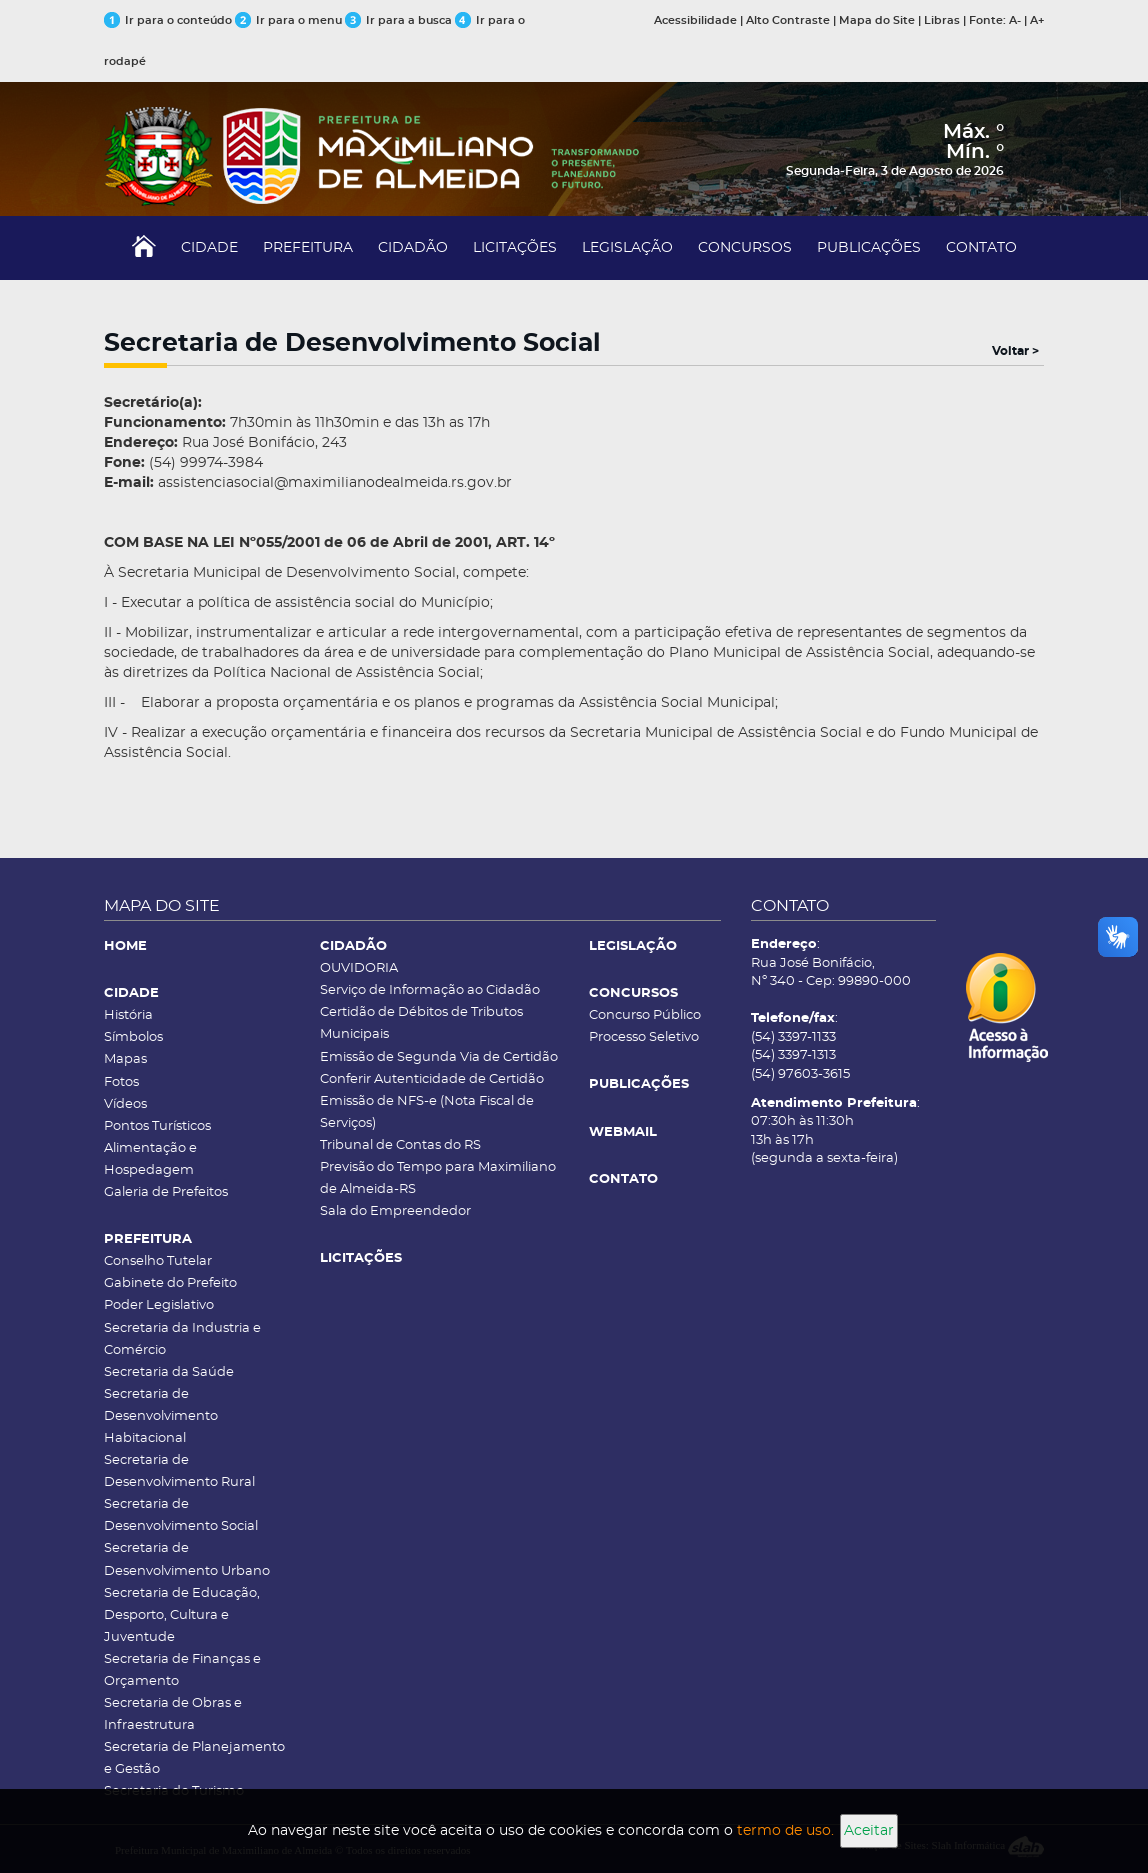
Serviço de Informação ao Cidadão (430, 990)
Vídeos (125, 1104)
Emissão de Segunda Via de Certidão (439, 1057)
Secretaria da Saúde (169, 1372)
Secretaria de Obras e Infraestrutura (173, 1714)
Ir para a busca (398, 20)
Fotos (121, 1082)
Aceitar (869, 1831)
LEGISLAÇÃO (627, 248)
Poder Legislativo (159, 1305)
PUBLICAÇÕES (869, 248)
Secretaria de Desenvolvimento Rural (179, 1471)
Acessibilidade (695, 20)
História (128, 1015)
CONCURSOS (745, 248)
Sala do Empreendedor (395, 1211)
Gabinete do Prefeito (170, 1283)
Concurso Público (645, 1015)
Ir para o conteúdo (168, 20)
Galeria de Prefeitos (166, 1192)
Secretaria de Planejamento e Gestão (194, 1758)
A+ (1037, 20)
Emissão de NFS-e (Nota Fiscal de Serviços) (427, 1112)
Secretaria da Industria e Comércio (182, 1339)
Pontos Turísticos (157, 1126)
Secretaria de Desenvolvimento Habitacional (161, 1416)
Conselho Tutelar (158, 1261)
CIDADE (209, 248)
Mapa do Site (877, 20)
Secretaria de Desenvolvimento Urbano (187, 1559)
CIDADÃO (413, 248)
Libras (942, 20)
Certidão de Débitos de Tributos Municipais (421, 1023)
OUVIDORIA (359, 968)
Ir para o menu (290, 20)
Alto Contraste (788, 20)
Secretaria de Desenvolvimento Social (181, 1515)
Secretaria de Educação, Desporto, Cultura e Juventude (182, 1615)
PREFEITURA (308, 248)
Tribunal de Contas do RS (400, 1145)
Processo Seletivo (644, 1037)
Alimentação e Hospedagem (150, 1159)
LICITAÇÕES (515, 248)
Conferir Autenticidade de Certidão (432, 1079)
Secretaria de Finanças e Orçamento (182, 1670)
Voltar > (1015, 351)
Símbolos (133, 1037)
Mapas (125, 1059)
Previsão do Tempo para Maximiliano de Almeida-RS (438, 1178)
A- (1015, 20)
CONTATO (981, 248)
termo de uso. (785, 1831)
